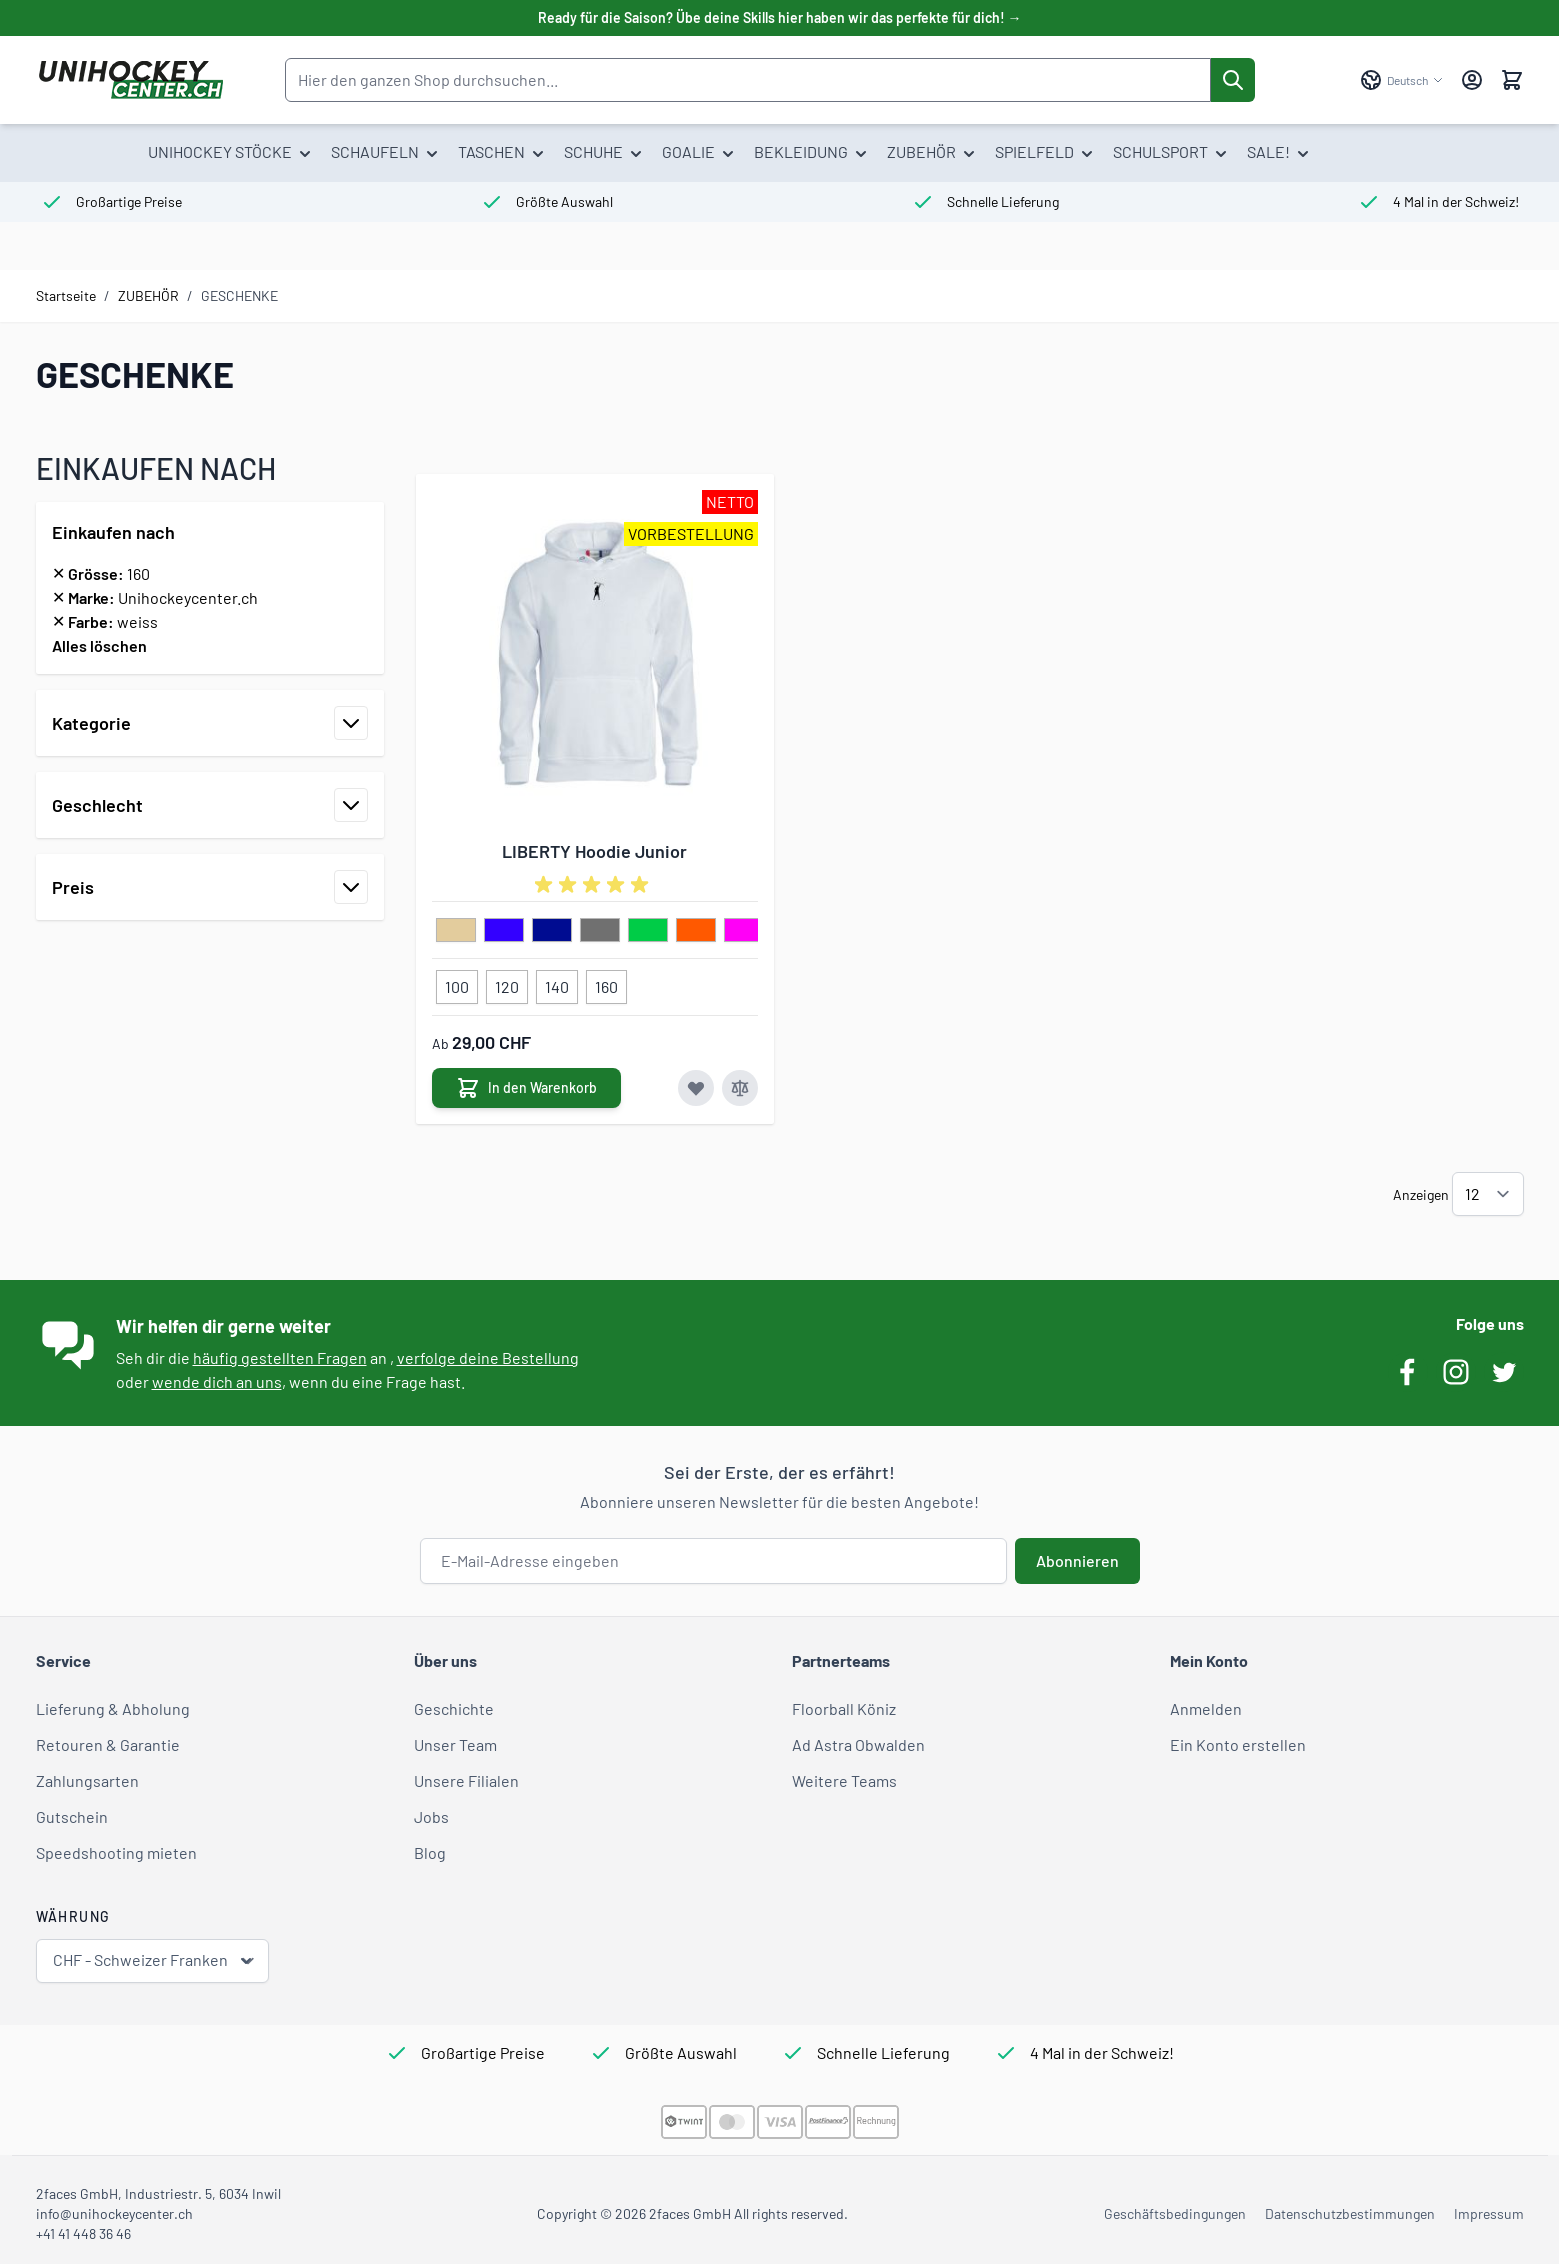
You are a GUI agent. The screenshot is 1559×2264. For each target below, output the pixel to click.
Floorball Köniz (844, 1708)
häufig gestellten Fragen (280, 1357)
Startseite (66, 295)
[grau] (600, 931)
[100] (457, 983)
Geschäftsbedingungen (1175, 2213)
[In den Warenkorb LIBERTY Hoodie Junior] (526, 1088)
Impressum (1489, 2213)
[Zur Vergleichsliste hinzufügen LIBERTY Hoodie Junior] (740, 1088)
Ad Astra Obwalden (858, 1744)
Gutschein (72, 1816)
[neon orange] (696, 931)
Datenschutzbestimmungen (1350, 2213)
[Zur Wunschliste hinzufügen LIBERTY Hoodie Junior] (696, 1088)
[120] (507, 983)
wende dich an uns (217, 1381)
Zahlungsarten (87, 1780)
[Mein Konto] (1472, 80)
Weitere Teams (844, 1780)
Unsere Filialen (466, 1780)
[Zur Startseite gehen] (130, 80)
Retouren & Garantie (108, 1744)
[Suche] (1233, 80)
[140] (557, 983)
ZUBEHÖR (148, 295)
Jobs (431, 1816)
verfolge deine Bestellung (488, 1357)
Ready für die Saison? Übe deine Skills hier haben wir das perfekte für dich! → (780, 17)
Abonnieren (1077, 1560)
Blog (430, 1852)
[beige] (456, 931)
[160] (606, 983)
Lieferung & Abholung (113, 1708)
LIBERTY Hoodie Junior (594, 851)
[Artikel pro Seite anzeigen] (1488, 1194)
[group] (595, 885)
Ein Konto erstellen (1238, 1744)
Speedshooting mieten (116, 1852)
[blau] (504, 931)
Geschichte (454, 1708)
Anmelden (1206, 1708)
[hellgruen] (648, 931)
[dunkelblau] (552, 931)
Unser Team (455, 1744)
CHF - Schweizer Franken (154, 1960)
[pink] (744, 931)
